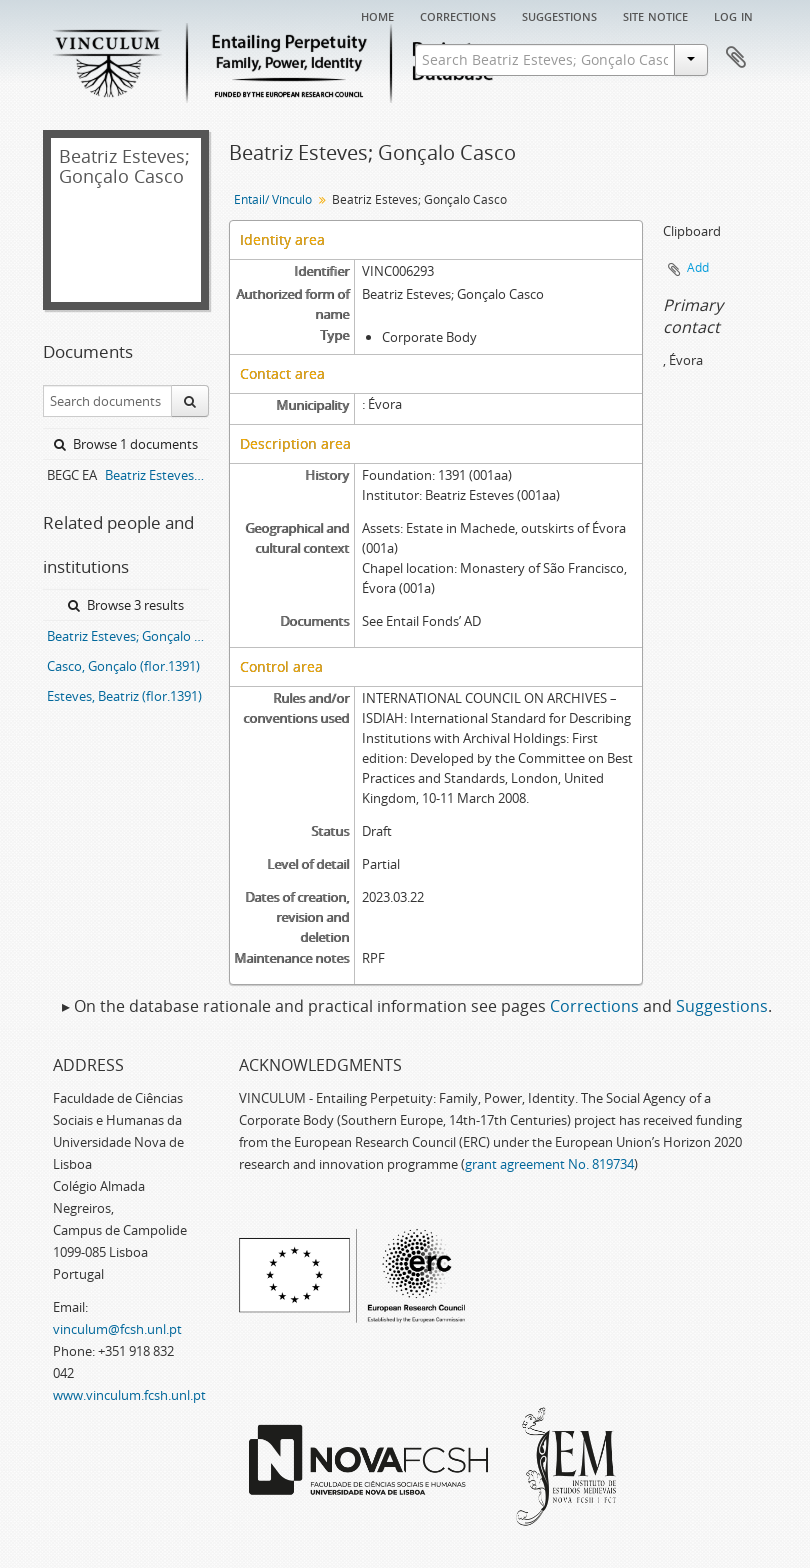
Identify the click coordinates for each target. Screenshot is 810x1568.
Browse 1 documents (126, 444)
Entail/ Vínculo (273, 199)
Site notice (655, 15)
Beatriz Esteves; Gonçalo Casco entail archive (157, 475)
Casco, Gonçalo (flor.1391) (123, 666)
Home (377, 15)
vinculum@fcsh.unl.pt (117, 1329)
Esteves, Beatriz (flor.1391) (124, 696)
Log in (733, 15)
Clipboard (736, 58)
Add (698, 267)
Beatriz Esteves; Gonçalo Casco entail (128, 636)
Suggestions (559, 15)
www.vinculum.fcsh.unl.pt (129, 1395)
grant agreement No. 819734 (549, 1164)
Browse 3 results (126, 605)
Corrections (458, 15)
